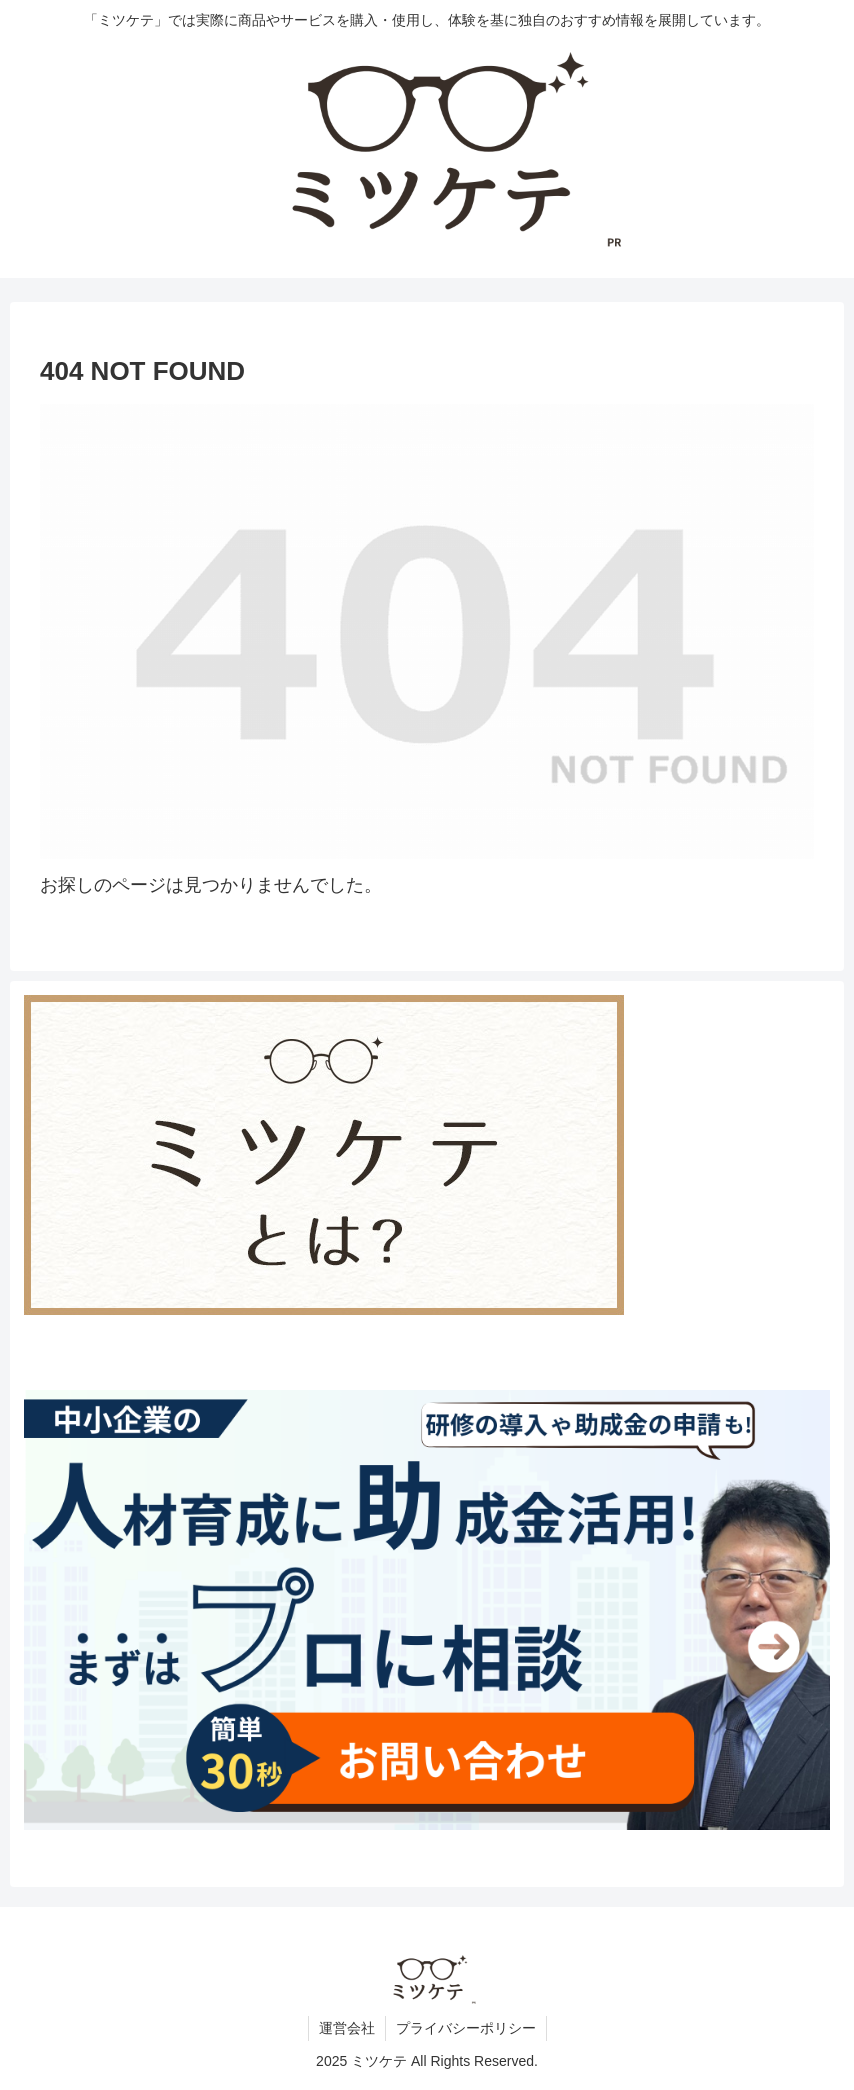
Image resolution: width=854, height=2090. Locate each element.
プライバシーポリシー (466, 2028)
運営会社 (347, 2028)
